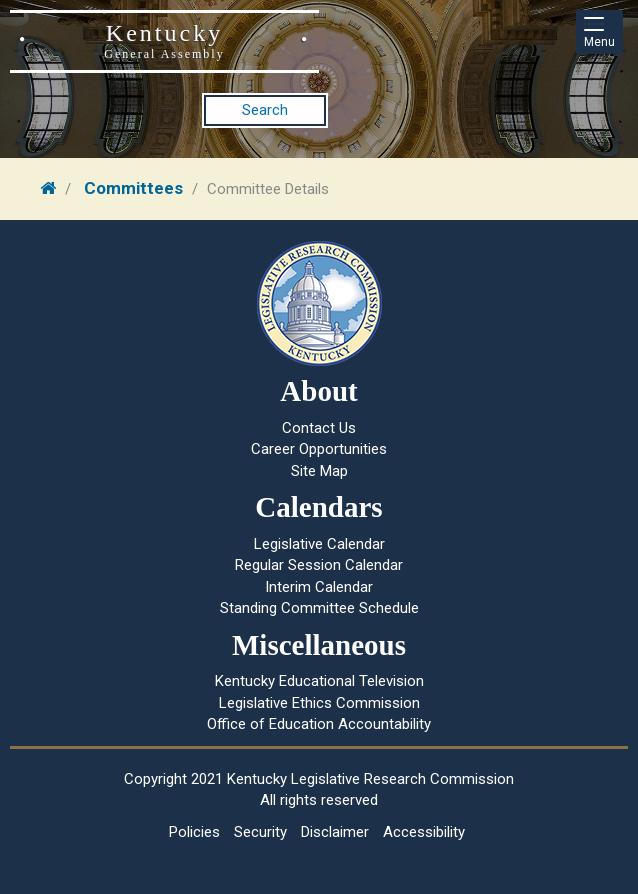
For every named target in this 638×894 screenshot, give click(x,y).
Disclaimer (335, 832)
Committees (133, 188)
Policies (194, 832)
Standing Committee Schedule (319, 608)
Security (260, 832)
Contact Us (319, 428)
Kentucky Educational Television (319, 681)
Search (265, 110)
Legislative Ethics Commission (319, 703)
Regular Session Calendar (319, 565)
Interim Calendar (319, 587)
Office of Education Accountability (319, 724)
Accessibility (424, 832)
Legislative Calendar (319, 544)
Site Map (319, 471)
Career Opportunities (319, 449)
